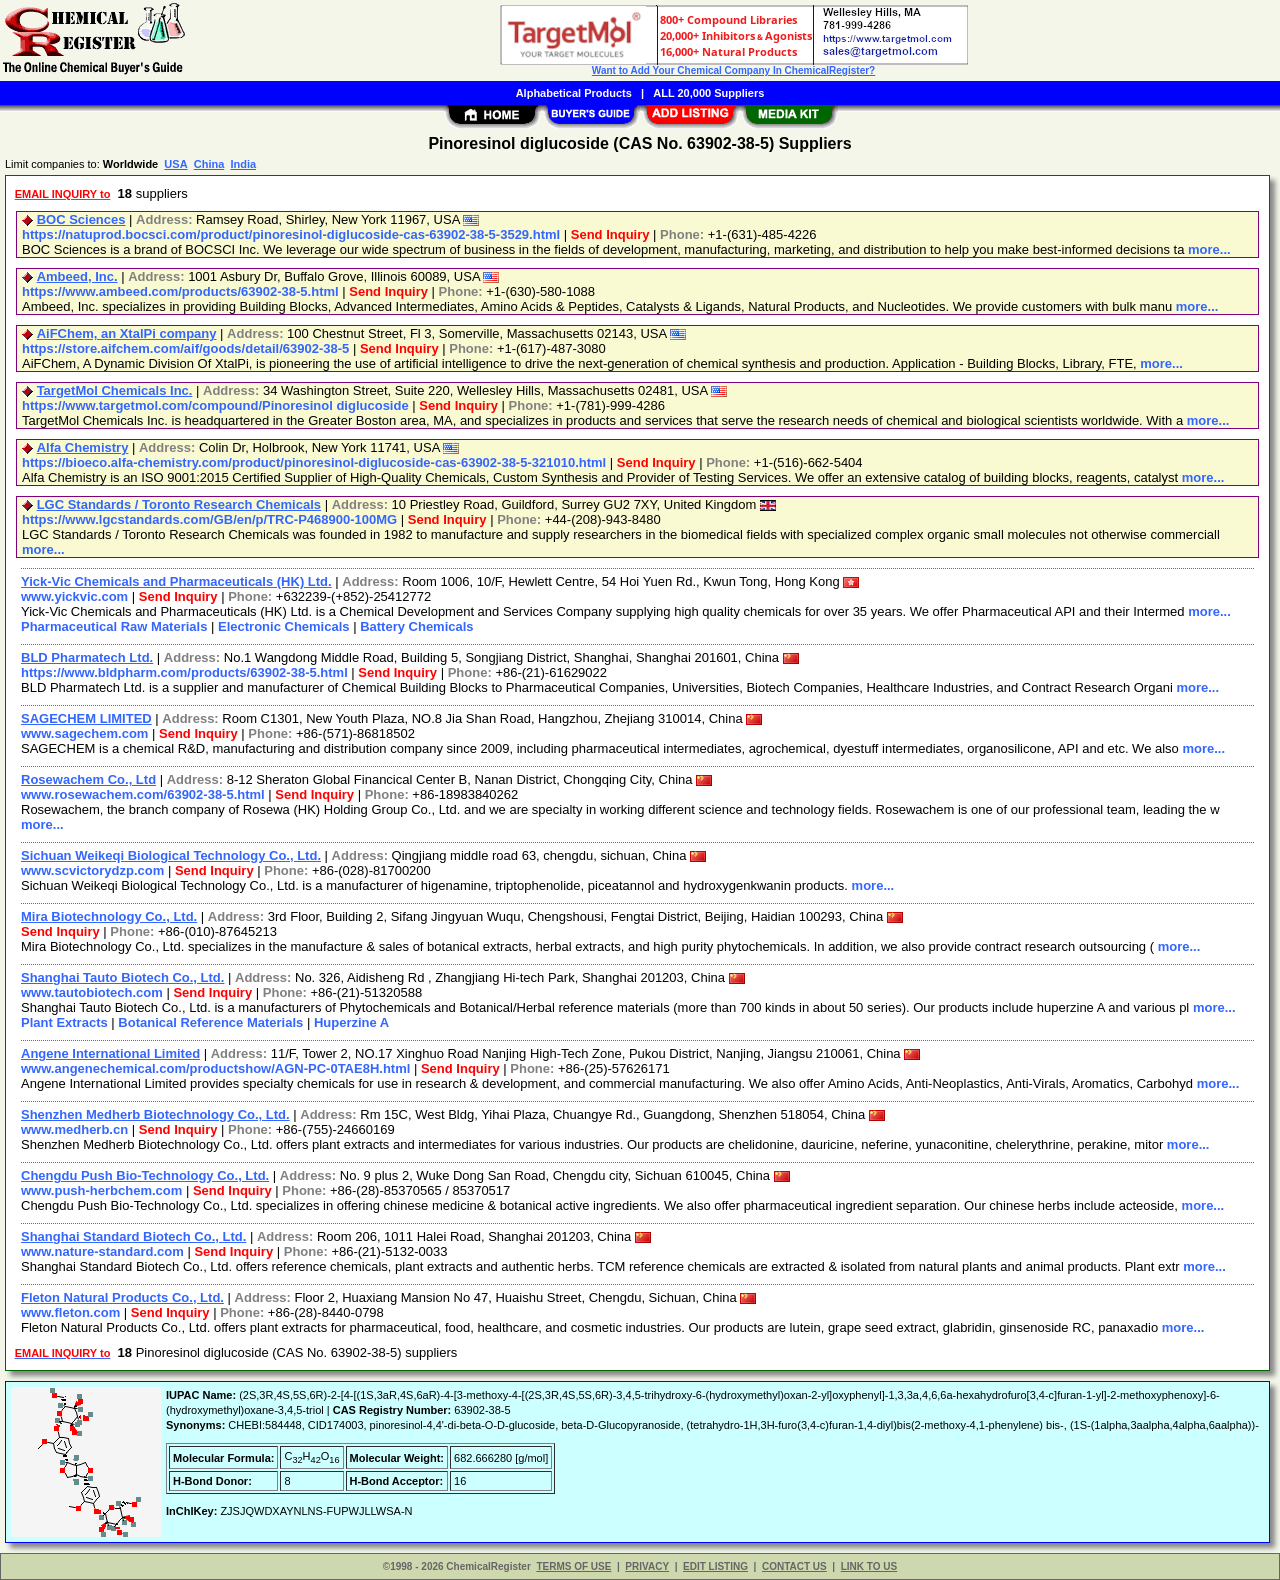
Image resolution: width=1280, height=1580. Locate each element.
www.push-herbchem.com (101, 1190)
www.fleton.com (70, 1312)
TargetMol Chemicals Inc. (115, 390)
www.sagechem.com (84, 733)
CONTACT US (794, 1566)
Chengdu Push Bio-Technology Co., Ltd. (145, 1175)
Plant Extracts (64, 1022)
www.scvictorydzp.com (92, 870)
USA (175, 164)
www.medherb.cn (74, 1129)
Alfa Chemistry (83, 447)
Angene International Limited (110, 1053)
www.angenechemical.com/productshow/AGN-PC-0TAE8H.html (215, 1068)
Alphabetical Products (574, 93)
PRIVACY (647, 1566)
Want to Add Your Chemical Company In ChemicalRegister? (733, 70)
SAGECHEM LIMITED (86, 718)
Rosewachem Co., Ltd (88, 779)
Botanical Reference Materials (210, 1022)
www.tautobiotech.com (92, 992)
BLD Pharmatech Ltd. (87, 657)
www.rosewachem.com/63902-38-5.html (143, 794)
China (209, 164)
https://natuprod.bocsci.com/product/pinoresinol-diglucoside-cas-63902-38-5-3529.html (291, 234)
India (243, 164)
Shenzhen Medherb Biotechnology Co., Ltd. (155, 1114)
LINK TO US (869, 1566)
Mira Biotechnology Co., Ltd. (109, 916)
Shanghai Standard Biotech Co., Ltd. (133, 1236)
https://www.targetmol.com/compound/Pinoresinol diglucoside (215, 405)
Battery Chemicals (416, 626)
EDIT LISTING (715, 1566)
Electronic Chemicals (284, 626)
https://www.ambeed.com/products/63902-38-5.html (180, 291)
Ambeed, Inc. (77, 276)
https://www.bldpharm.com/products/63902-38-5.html (184, 672)
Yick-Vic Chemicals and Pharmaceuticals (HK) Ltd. (176, 581)
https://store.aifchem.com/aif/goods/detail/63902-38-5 (185, 348)
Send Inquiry (610, 234)
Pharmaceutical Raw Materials (114, 626)
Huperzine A (351, 1022)
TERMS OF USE (573, 1566)
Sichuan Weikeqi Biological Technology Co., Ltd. (171, 855)
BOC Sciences (81, 219)
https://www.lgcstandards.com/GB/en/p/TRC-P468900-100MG (209, 519)
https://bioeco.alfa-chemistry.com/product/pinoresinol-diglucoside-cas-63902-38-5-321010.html (314, 462)
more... (1209, 249)
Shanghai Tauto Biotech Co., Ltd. (122, 977)
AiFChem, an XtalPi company (127, 333)
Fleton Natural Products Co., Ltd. (122, 1297)
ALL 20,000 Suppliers (708, 93)
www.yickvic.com (74, 596)
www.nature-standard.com (102, 1251)
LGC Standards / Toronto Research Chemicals (179, 504)
